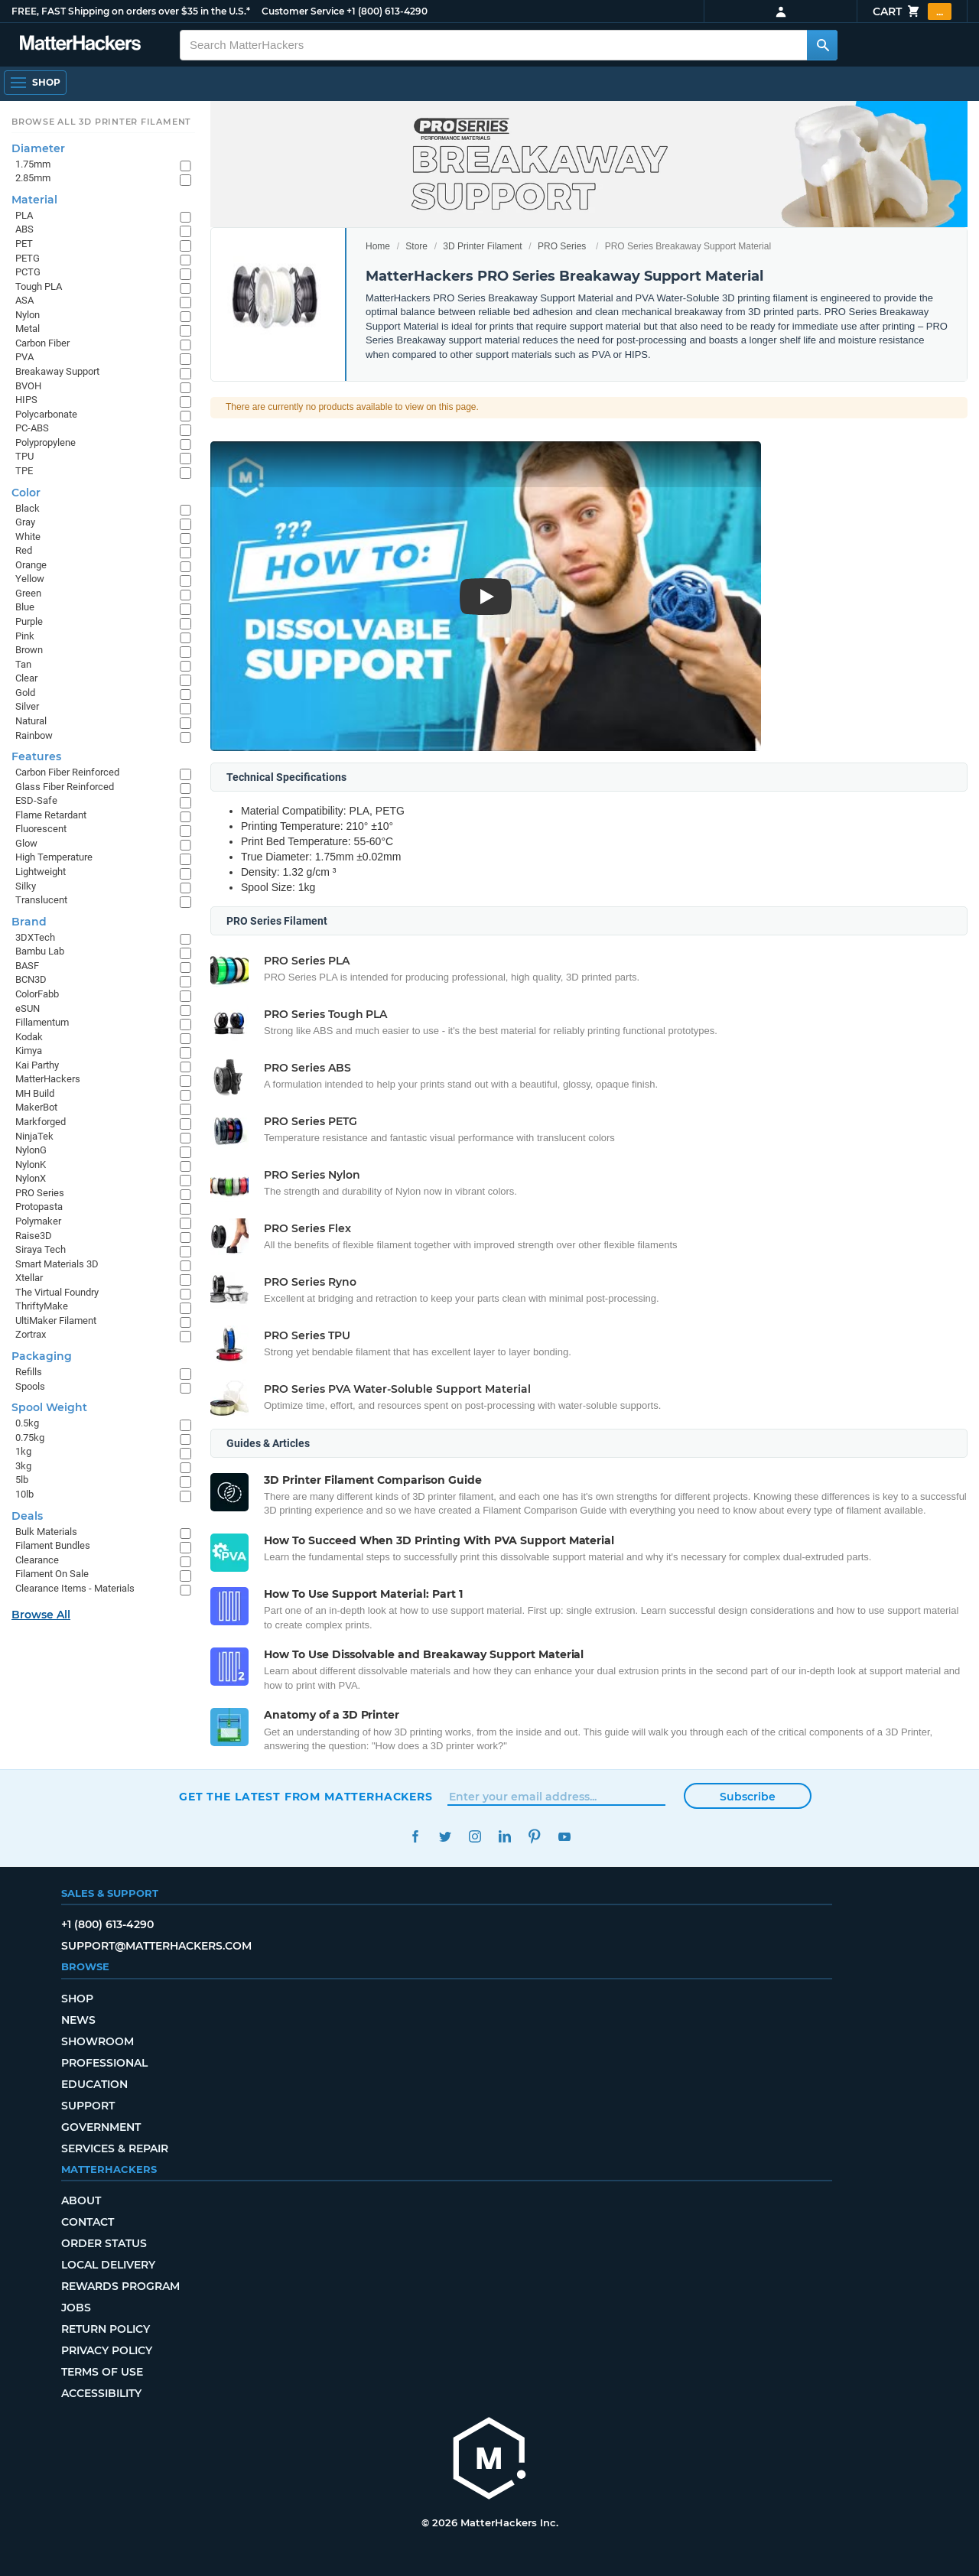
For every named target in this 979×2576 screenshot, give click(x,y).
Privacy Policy (106, 2350)
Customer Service (303, 11)
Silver (27, 706)
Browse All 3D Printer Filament (101, 121)
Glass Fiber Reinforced (64, 786)
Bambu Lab (39, 951)
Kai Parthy (37, 1065)
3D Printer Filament (482, 246)
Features (36, 756)
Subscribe (748, 1797)
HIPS (26, 399)
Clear (26, 678)
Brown (29, 649)
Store (416, 246)
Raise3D (33, 1235)
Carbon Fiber (42, 343)
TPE (24, 470)
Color (26, 492)
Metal (27, 328)
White (28, 536)
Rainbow (34, 735)
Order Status (104, 2243)
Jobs (76, 2307)
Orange (31, 565)
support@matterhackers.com (156, 1946)
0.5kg (27, 1423)
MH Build (34, 1093)
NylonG (31, 1150)
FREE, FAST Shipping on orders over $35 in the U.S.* (130, 11)
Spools (30, 1386)
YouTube (564, 1836)
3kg (23, 1466)
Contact (87, 2222)
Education (94, 2084)
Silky (25, 886)
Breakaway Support (57, 371)
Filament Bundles (52, 1545)
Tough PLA (38, 286)
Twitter (444, 1836)
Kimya (28, 1050)
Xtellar (29, 1277)
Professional (104, 2063)
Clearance (37, 1560)
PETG (27, 258)
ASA (24, 300)
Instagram (474, 1836)
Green (28, 593)
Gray (25, 522)
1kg (23, 1451)
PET (24, 243)
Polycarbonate (46, 414)
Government (101, 2127)
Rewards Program (120, 2286)
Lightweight (40, 871)
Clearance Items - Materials (75, 1588)
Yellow (29, 578)
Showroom (97, 2041)
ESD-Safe (36, 800)
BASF (27, 965)
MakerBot (36, 1107)
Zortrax (30, 1334)
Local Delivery (108, 2265)
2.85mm (32, 178)
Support (88, 2106)
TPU (24, 456)
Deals (27, 1516)
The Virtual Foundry (57, 1292)
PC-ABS (32, 428)
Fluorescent (41, 828)
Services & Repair (114, 2148)
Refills (28, 1371)
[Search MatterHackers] (822, 45)
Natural (31, 721)
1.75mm (32, 164)
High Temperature (54, 857)
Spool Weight (49, 1407)
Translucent (41, 900)
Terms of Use (102, 2372)
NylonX (30, 1178)
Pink (24, 636)
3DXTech (35, 937)
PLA (24, 215)
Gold (25, 692)
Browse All (40, 1614)
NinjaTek (34, 1136)
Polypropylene (45, 442)
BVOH (28, 386)
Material (34, 200)
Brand (29, 922)
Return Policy (105, 2329)
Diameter (38, 148)
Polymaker (38, 1221)
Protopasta (39, 1206)
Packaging (41, 1356)
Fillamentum (42, 1022)
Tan (23, 664)
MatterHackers (47, 1079)
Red (23, 550)
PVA (24, 357)
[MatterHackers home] (489, 2460)
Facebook (415, 1836)
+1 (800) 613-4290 (387, 11)
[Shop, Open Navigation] (35, 82)
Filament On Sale (52, 1573)
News (78, 2020)
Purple (29, 621)
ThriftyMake (41, 1306)
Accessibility (101, 2393)
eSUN (27, 1008)
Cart (912, 11)
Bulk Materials (46, 1531)
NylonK (30, 1164)
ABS (24, 229)
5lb (21, 1479)
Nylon (27, 314)
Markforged (40, 1121)
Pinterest (534, 1836)
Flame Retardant (50, 815)
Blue (24, 607)
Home (378, 246)
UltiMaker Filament (55, 1320)
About (81, 2200)
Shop (77, 1998)
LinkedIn (504, 1836)
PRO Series (562, 246)
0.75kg (29, 1437)
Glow (26, 843)
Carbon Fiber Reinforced (67, 772)
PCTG (28, 272)
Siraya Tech (40, 1249)
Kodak (29, 1036)
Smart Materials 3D (57, 1264)
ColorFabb (37, 994)
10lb (24, 1494)
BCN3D (31, 979)
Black (27, 508)
